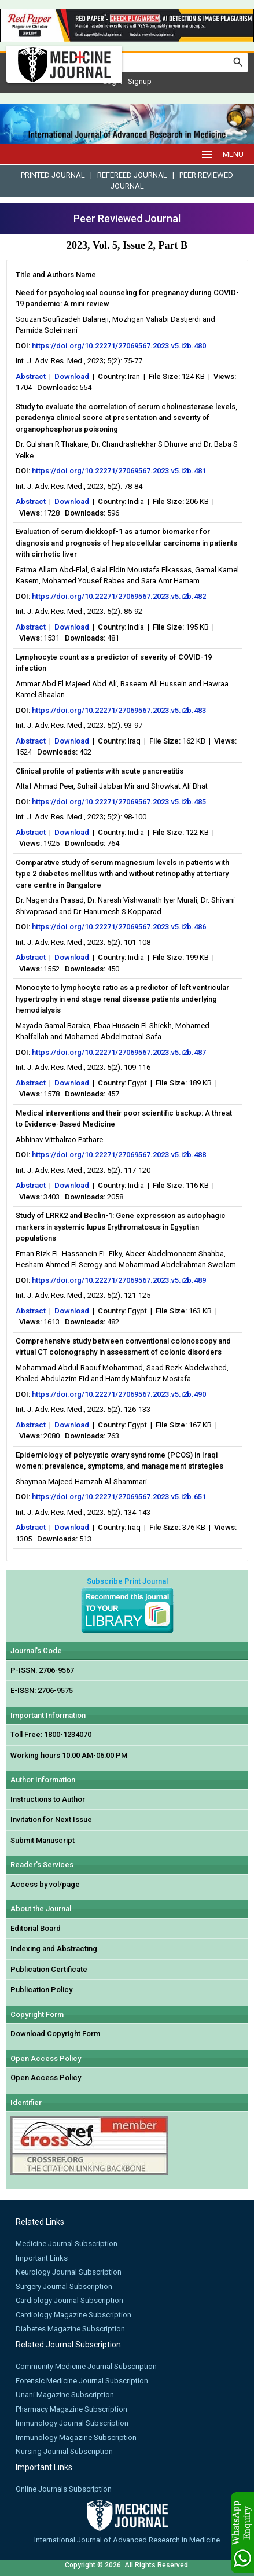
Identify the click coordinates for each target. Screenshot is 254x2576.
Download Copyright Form (55, 2033)
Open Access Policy (45, 2077)
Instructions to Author (47, 1799)
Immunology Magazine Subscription (76, 2437)
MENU (222, 154)
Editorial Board (35, 1928)
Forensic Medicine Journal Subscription (82, 2380)
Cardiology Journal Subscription (69, 2300)
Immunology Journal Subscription (72, 2423)
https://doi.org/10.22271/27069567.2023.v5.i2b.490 (119, 1394)
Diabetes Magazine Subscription (70, 2328)
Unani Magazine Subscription (65, 2394)
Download (71, 376)
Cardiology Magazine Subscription (73, 2314)
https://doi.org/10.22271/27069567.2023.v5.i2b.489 (119, 1280)
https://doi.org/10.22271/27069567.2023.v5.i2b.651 (119, 1496)
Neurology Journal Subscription (69, 2272)
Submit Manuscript (42, 1840)
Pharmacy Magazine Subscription (71, 2409)
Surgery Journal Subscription (64, 2286)
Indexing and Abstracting (53, 1948)
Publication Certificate (48, 1969)
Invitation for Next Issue (51, 1819)
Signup (140, 81)
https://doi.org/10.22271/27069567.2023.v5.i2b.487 (119, 1052)
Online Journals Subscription (64, 2489)
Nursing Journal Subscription (64, 2451)
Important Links (42, 2258)
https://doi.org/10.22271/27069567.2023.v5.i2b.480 (119, 345)
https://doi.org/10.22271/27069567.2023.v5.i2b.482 (119, 596)
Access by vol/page (45, 1884)
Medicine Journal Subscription (66, 2243)
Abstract (31, 376)
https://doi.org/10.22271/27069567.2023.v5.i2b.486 (119, 926)
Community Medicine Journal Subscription (86, 2366)
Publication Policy (41, 1989)
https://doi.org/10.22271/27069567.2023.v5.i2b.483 (119, 710)
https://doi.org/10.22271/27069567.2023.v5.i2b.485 (119, 801)
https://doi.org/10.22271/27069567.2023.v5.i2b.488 (119, 1154)
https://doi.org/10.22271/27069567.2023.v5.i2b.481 (119, 470)
